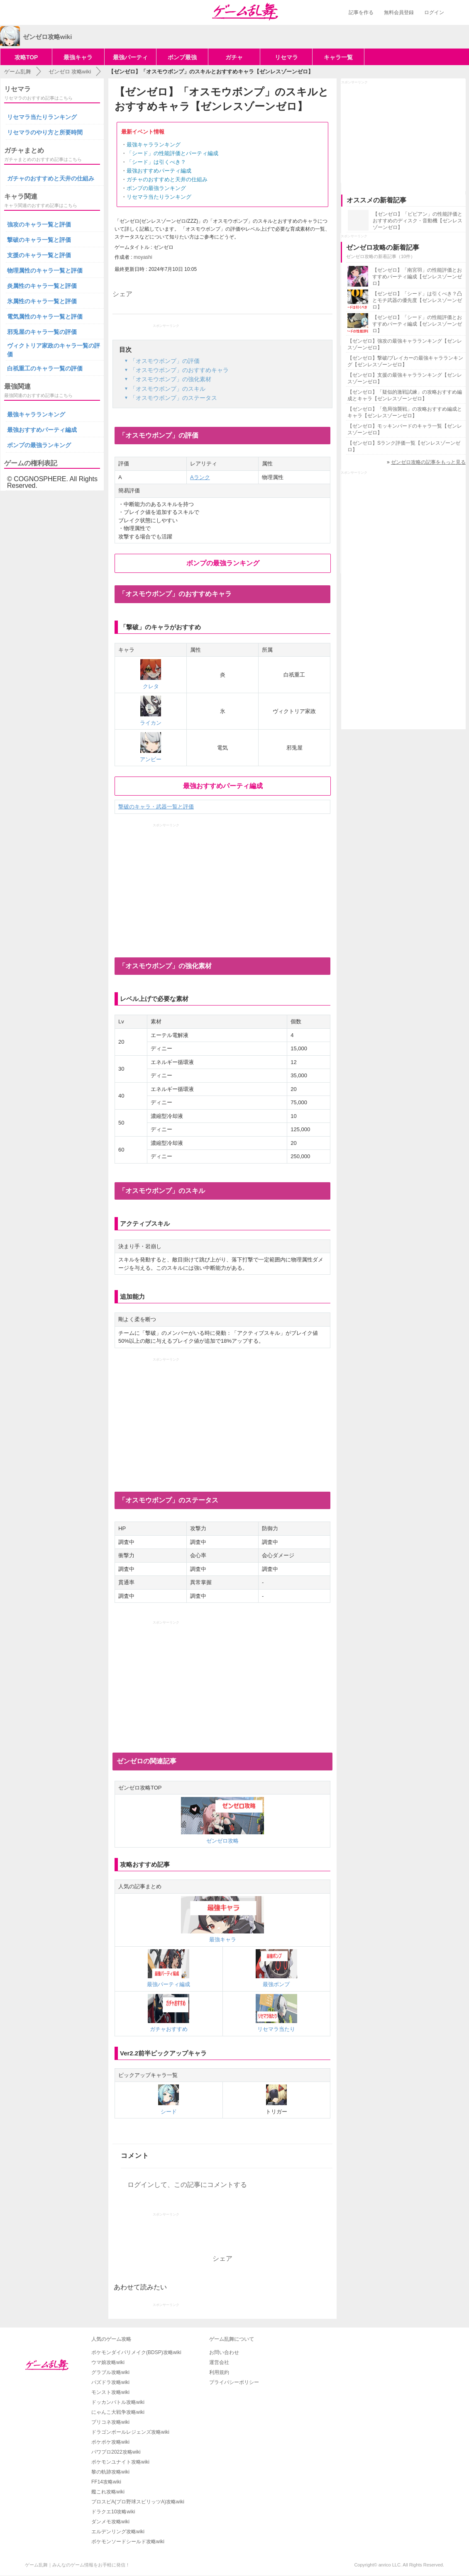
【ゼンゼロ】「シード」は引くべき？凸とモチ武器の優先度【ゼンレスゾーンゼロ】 (417, 300)
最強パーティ (130, 57)
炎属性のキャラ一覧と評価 (42, 285)
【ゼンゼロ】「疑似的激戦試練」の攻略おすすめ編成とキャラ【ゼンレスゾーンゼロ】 (404, 395)
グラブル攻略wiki (110, 2372)
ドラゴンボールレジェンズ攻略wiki (130, 2432)
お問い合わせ (224, 2352)
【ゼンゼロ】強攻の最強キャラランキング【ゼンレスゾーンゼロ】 (404, 344)
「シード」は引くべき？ (156, 162)
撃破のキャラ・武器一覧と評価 (156, 806)
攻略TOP (26, 57)
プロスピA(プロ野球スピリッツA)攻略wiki (137, 2502)
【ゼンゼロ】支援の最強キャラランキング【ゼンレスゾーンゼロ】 (404, 378)
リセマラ (286, 57)
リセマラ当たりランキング (159, 197)
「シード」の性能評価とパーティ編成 (172, 153)
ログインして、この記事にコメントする (187, 2184)
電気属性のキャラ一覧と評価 (45, 316)
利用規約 (219, 2372)
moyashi (143, 257)
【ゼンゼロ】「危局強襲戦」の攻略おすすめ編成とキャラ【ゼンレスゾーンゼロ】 (404, 412)
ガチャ (234, 57)
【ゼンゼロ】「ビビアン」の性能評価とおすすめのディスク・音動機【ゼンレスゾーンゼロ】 (417, 220)
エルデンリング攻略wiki (117, 2532)
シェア (122, 293)
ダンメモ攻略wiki (110, 2522)
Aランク (200, 477)
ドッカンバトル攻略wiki (117, 2402)
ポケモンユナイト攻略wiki (120, 2462)
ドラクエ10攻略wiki (113, 2512)
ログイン (434, 12)
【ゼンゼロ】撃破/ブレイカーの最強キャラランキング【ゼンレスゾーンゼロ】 (405, 361)
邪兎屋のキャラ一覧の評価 (42, 332)
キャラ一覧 (338, 57)
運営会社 (219, 2362)
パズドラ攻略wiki (110, 2382)
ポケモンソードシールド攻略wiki (127, 2541)
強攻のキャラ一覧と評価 (39, 224)
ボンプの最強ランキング (156, 188)
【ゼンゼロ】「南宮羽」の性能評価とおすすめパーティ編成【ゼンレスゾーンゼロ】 (417, 276)
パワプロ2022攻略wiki (116, 2452)
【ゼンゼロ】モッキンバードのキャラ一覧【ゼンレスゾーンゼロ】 (404, 429)
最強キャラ (78, 57)
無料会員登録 (399, 12)
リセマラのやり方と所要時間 (45, 132)
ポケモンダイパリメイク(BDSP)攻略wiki (136, 2352)
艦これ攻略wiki (108, 2492)
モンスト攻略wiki (110, 2392)
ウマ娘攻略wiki (108, 2362)
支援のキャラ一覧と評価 (39, 255)
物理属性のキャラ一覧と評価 (45, 270)
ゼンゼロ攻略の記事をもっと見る (428, 462)
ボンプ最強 (182, 57)
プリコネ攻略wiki (110, 2422)
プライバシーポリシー (234, 2382)
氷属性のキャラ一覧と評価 (42, 301)
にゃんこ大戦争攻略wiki (117, 2412)
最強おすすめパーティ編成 (159, 171)
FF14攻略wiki (106, 2482)
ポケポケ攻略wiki (110, 2442)
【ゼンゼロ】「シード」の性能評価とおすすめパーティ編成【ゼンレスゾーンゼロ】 (417, 324)
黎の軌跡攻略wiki (110, 2472)
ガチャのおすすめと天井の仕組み (167, 179)
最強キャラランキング (154, 144)
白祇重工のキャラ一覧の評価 (45, 368)
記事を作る (361, 12)
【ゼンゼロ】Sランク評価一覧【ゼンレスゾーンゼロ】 (403, 446)
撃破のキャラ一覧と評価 (39, 239)
